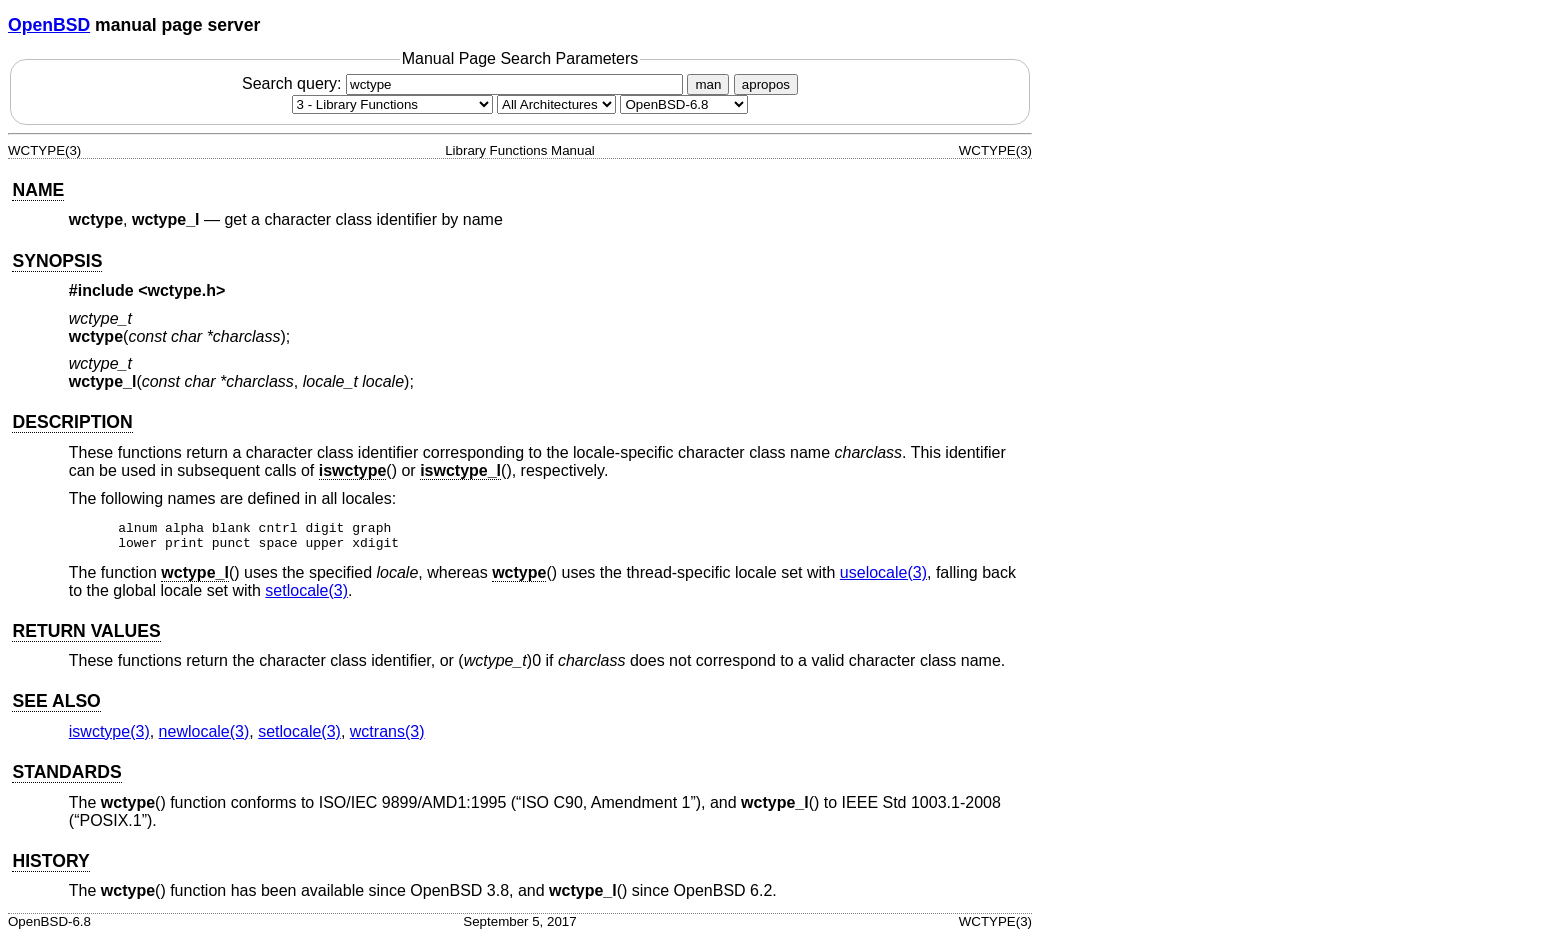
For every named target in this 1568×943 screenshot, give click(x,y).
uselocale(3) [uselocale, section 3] (883, 578)
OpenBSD (49, 25)
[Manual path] (684, 104)
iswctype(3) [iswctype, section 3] (109, 737)
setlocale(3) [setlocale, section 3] (306, 596)
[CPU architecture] (556, 104)
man (708, 84)
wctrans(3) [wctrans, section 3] (387, 737)
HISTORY (50, 867)
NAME (38, 190)
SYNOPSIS (57, 261)
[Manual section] (392, 104)
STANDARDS (66, 778)
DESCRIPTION (72, 422)
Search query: (465, 83)
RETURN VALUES (86, 637)
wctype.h (182, 290)
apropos (766, 84)
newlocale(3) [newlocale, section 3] (204, 737)
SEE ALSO (56, 707)
